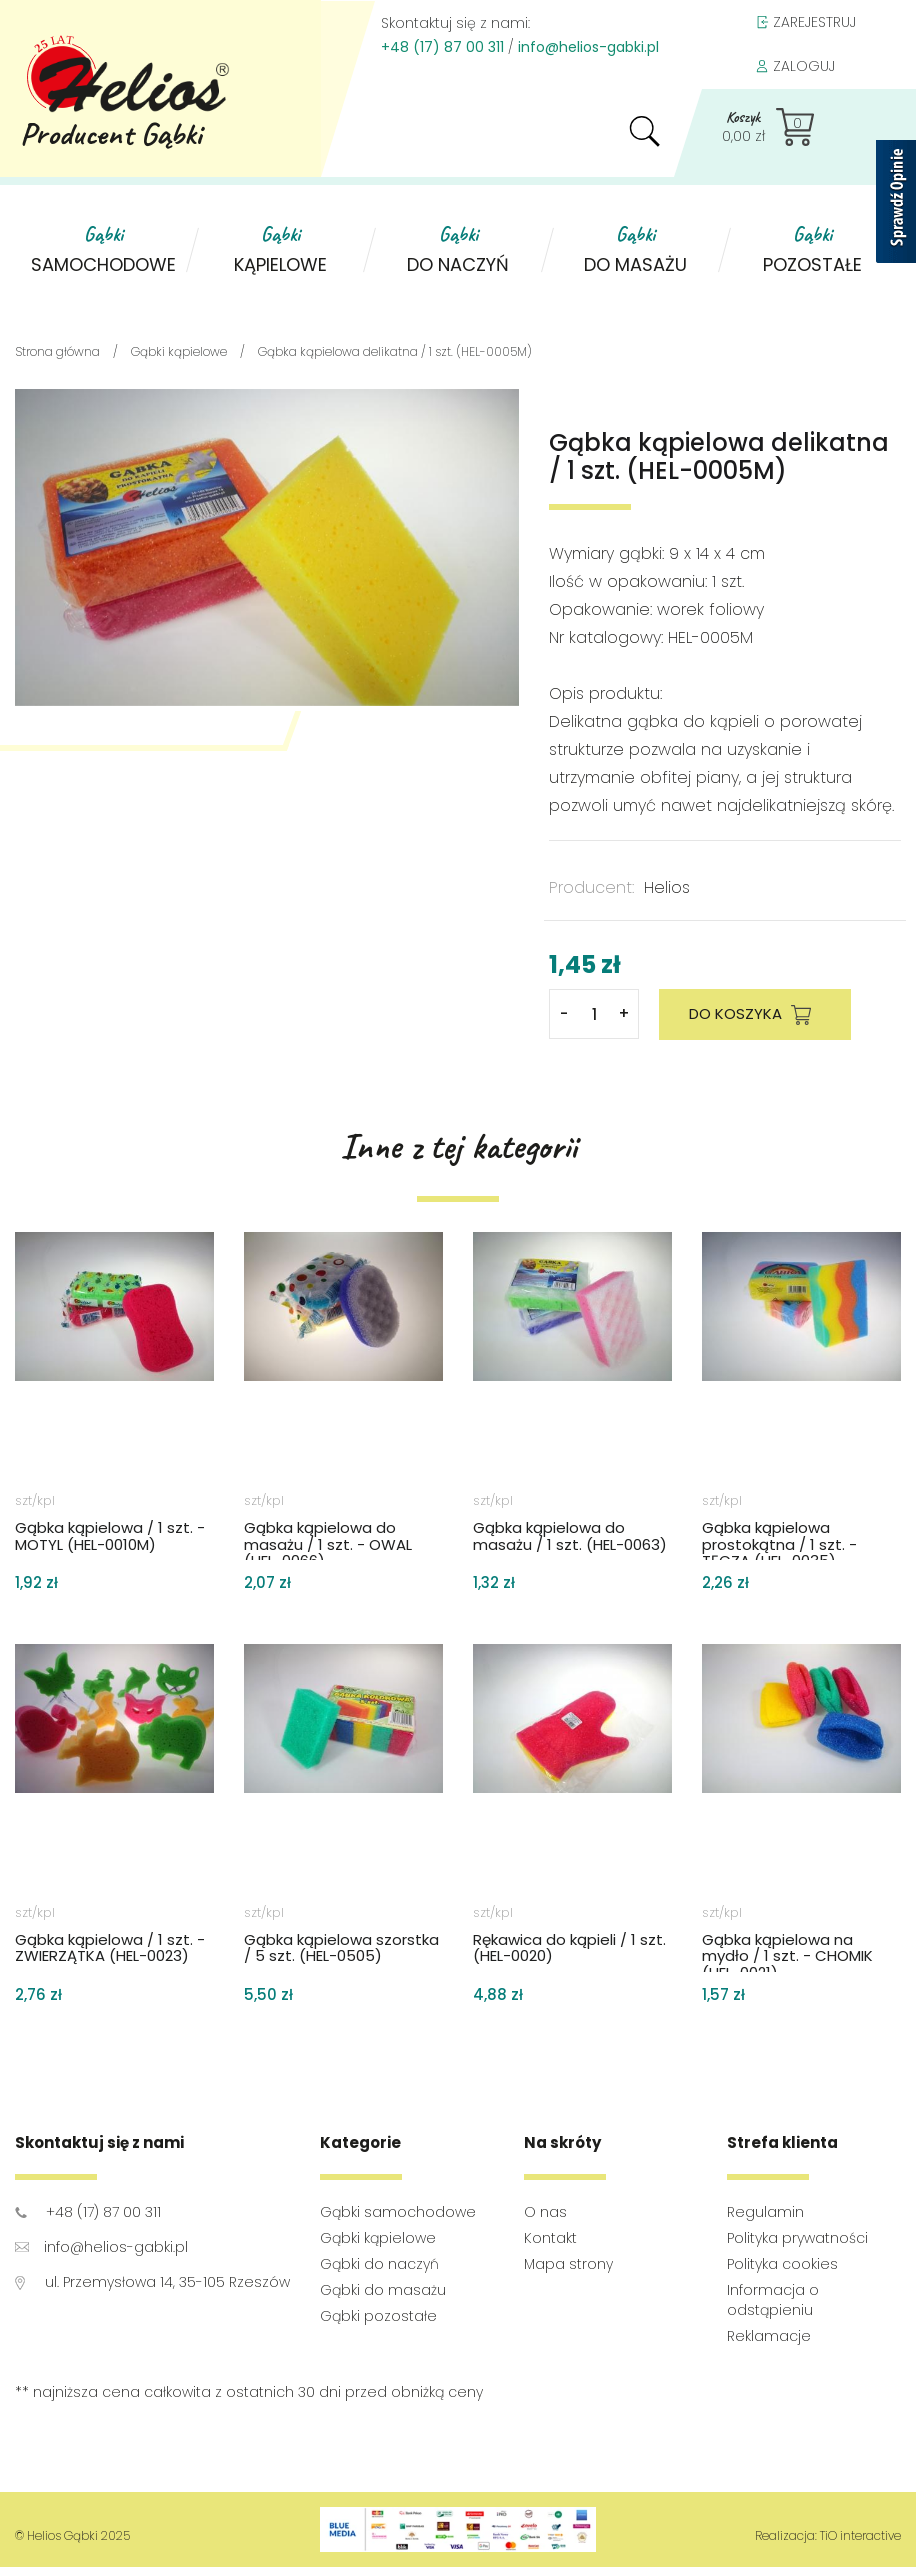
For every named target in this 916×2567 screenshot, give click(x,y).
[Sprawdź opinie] (896, 205)
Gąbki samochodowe (398, 2212)
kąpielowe (280, 248)
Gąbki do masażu (383, 2290)
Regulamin (765, 2212)
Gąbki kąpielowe (378, 2238)
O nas (545, 2212)
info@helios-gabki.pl (588, 47)
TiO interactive (860, 2535)
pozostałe (812, 248)
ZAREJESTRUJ (805, 22)
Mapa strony (568, 2264)
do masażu (635, 248)
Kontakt (550, 2238)
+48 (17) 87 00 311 (442, 47)
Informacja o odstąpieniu (773, 2300)
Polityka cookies (782, 2264)
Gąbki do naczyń (379, 2264)
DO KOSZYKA (755, 1015)
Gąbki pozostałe (378, 2316)
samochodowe (103, 248)
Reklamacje (769, 2336)
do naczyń (457, 248)
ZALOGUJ (795, 66)
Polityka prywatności (797, 2238)
